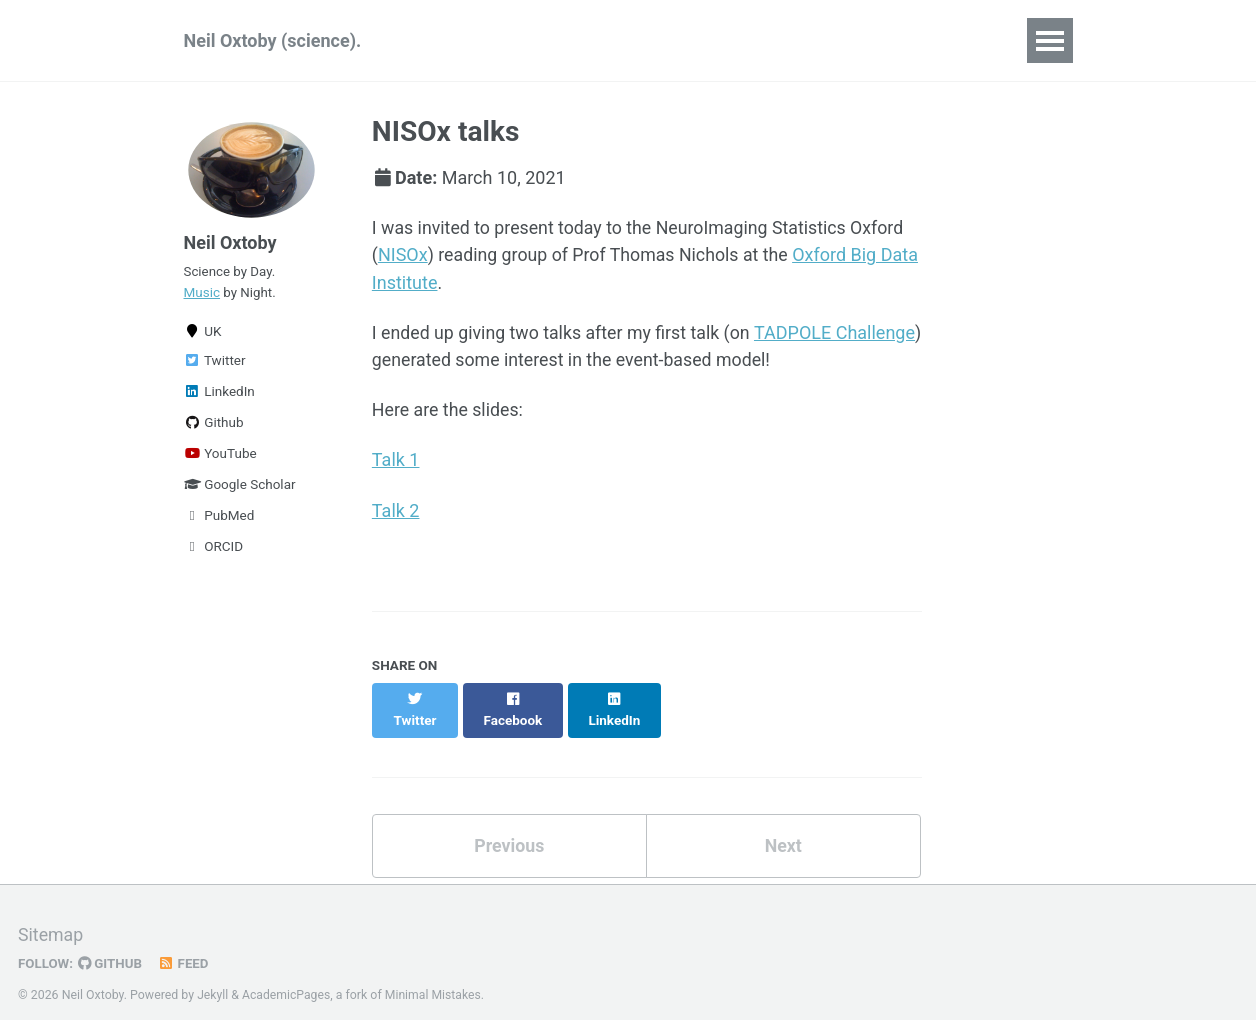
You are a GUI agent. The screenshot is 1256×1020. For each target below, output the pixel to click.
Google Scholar (240, 488)
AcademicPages (286, 974)
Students (791, 40)
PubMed (219, 519)
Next (783, 825)
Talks (589, 40)
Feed (185, 943)
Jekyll (213, 974)
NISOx (403, 255)
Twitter (215, 364)
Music (202, 295)
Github (214, 426)
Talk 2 (396, 510)
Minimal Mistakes (434, 974)
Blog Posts (906, 40)
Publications (482, 40)
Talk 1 (396, 460)
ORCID (214, 550)
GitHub (111, 943)
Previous (509, 825)
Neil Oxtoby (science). (273, 40)
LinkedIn (219, 395)
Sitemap (51, 914)
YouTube (220, 457)
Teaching (683, 40)
